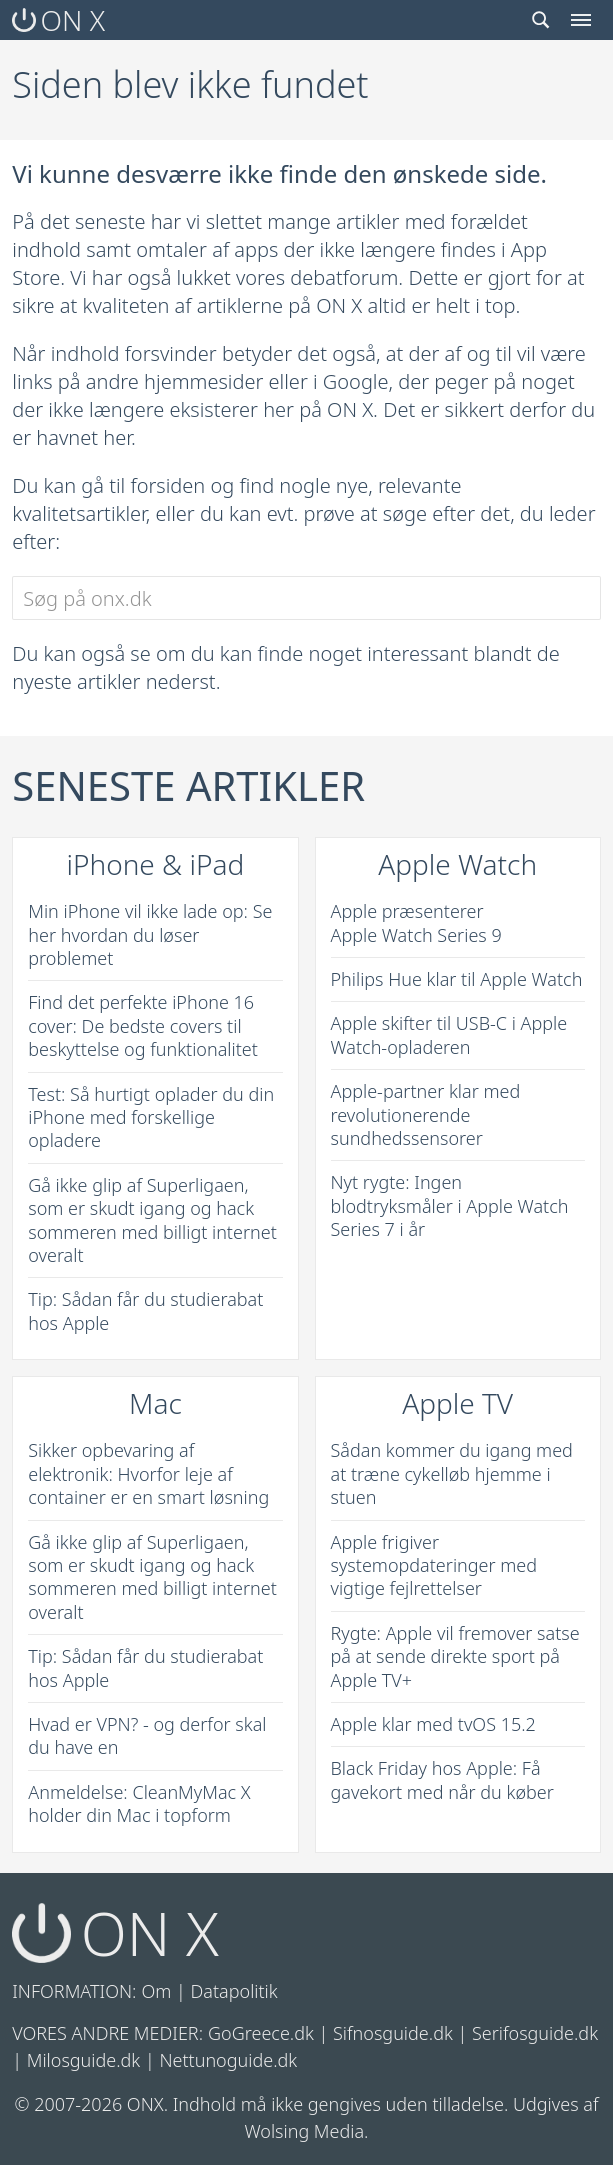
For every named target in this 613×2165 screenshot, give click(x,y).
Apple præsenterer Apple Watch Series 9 (416, 922)
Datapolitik (234, 1991)
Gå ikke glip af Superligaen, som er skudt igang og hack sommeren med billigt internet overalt (152, 1220)
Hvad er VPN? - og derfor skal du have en (147, 1735)
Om (157, 1991)
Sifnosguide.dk (393, 2033)
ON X (58, 20)
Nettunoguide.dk (228, 2060)
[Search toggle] (541, 20)
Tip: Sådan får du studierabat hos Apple (145, 1310)
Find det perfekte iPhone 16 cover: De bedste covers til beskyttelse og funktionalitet (143, 1025)
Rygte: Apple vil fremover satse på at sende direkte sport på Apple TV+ (455, 1656)
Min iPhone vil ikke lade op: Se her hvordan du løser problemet (150, 934)
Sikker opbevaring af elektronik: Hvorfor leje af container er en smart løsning (148, 1473)
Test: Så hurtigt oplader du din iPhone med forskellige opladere (151, 1117)
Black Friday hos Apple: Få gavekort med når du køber (442, 1779)
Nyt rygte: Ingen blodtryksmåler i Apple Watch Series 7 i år (450, 1205)
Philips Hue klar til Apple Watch (457, 979)
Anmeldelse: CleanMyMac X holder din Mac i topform (139, 1803)
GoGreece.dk (261, 2033)
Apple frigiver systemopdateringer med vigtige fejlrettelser (434, 1565)
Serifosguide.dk (535, 2033)
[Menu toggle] (581, 20)
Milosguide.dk (84, 2060)
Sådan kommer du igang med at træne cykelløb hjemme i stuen (452, 1473)
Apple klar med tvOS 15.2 (433, 1724)
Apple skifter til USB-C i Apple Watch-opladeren (449, 1034)
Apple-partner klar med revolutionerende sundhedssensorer (426, 1114)
